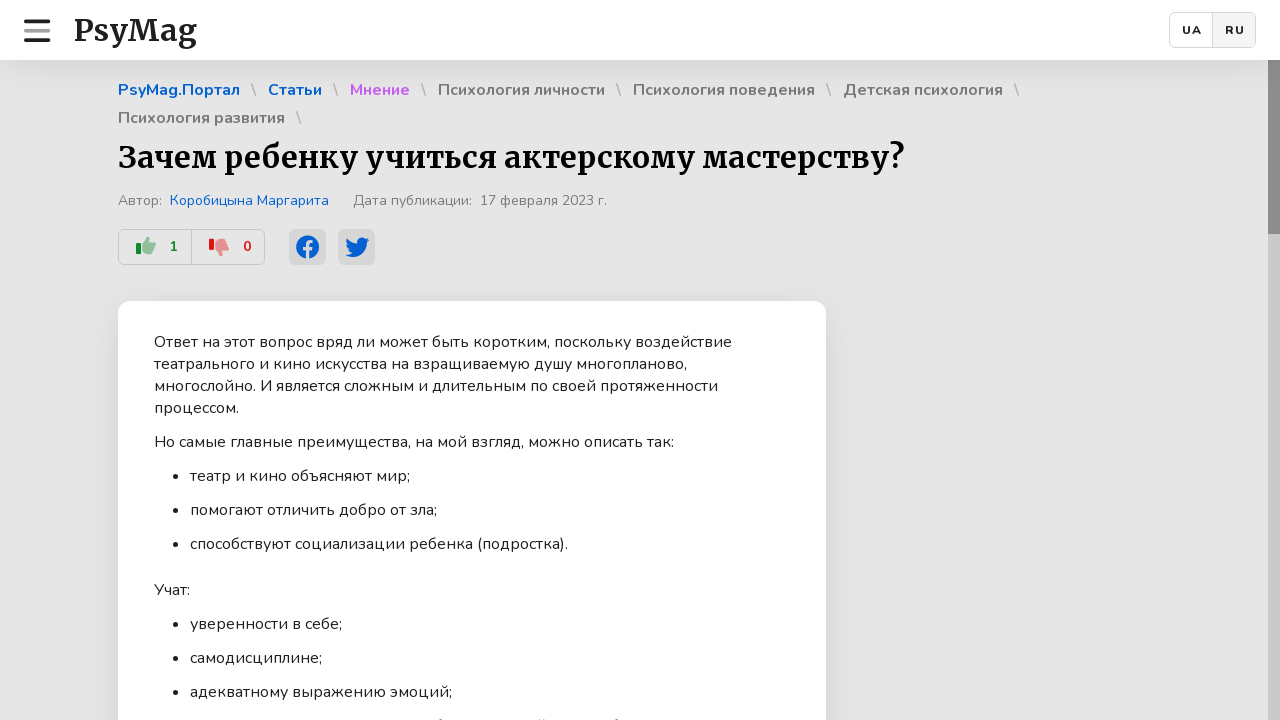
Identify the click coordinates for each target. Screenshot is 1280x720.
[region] (640, 390)
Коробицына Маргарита (249, 200)
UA (1192, 30)
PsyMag (135, 30)
